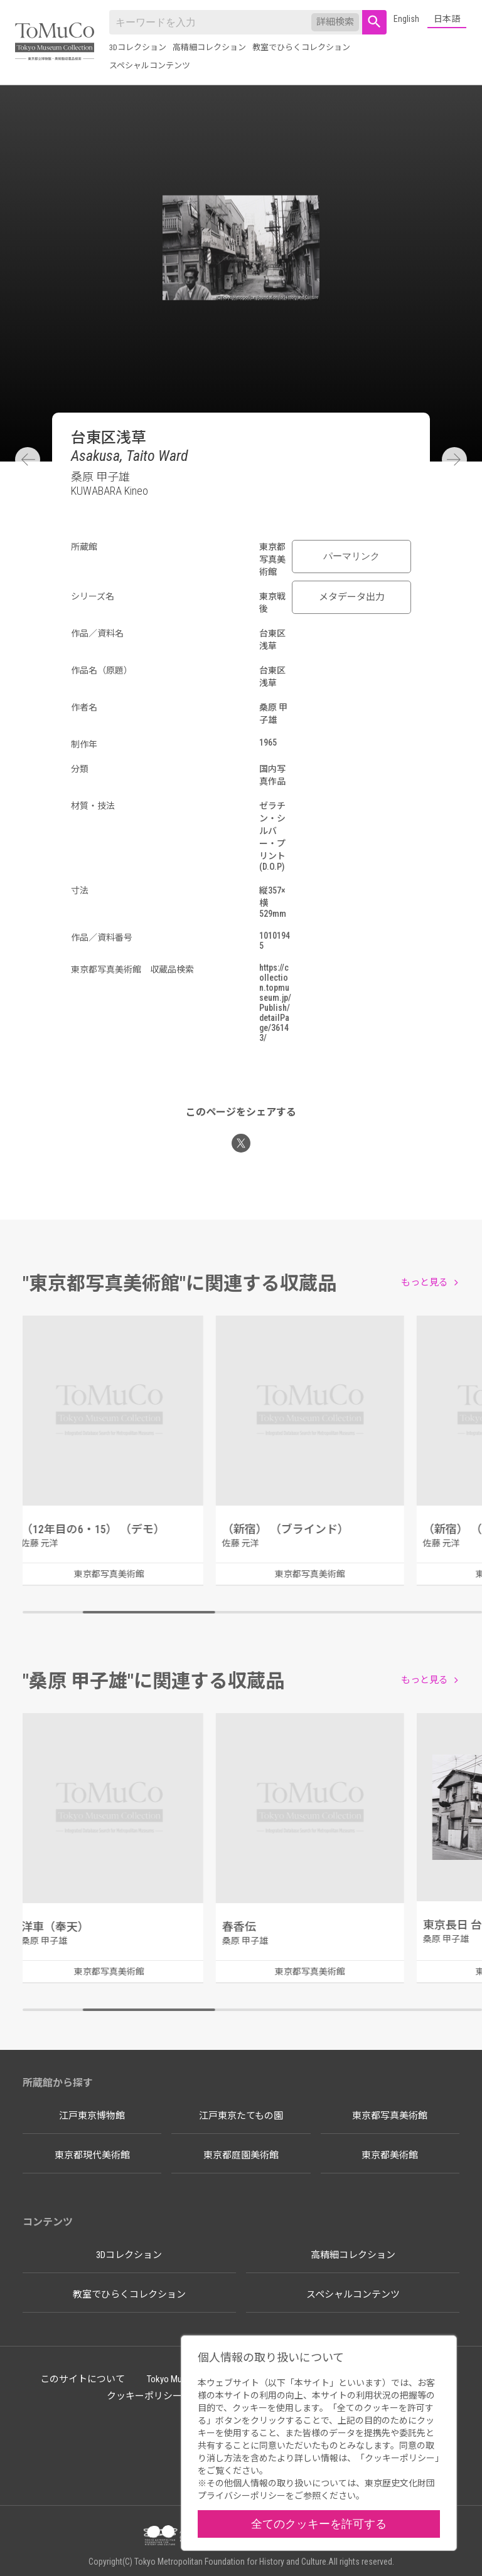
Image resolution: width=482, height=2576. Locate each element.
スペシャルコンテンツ (149, 65)
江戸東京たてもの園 (241, 2115)
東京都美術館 (390, 2155)
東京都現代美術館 (92, 2155)
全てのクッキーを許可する (319, 2523)
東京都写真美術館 (389, 2115)
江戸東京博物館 (92, 2115)
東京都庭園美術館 (241, 2155)
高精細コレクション (209, 47)
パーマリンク (351, 556)
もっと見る (424, 1282)
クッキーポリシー (144, 2396)
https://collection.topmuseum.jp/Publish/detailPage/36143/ (275, 1003)
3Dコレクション (137, 47)
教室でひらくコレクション (301, 47)
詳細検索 (335, 22)
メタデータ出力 (352, 597)
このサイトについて (82, 2379)
